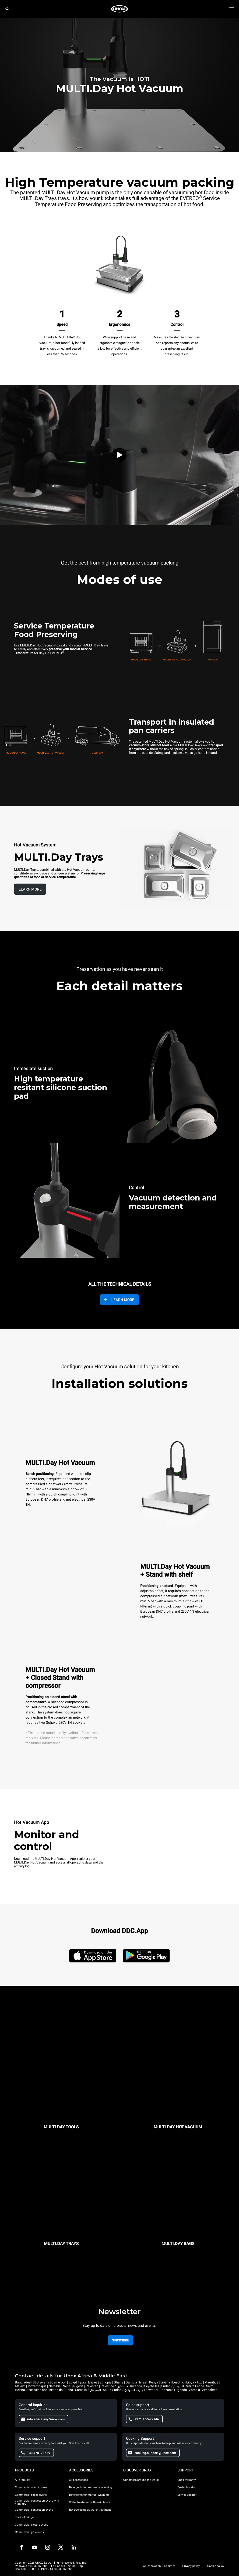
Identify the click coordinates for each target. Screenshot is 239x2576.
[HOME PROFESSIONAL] (119, 8)
